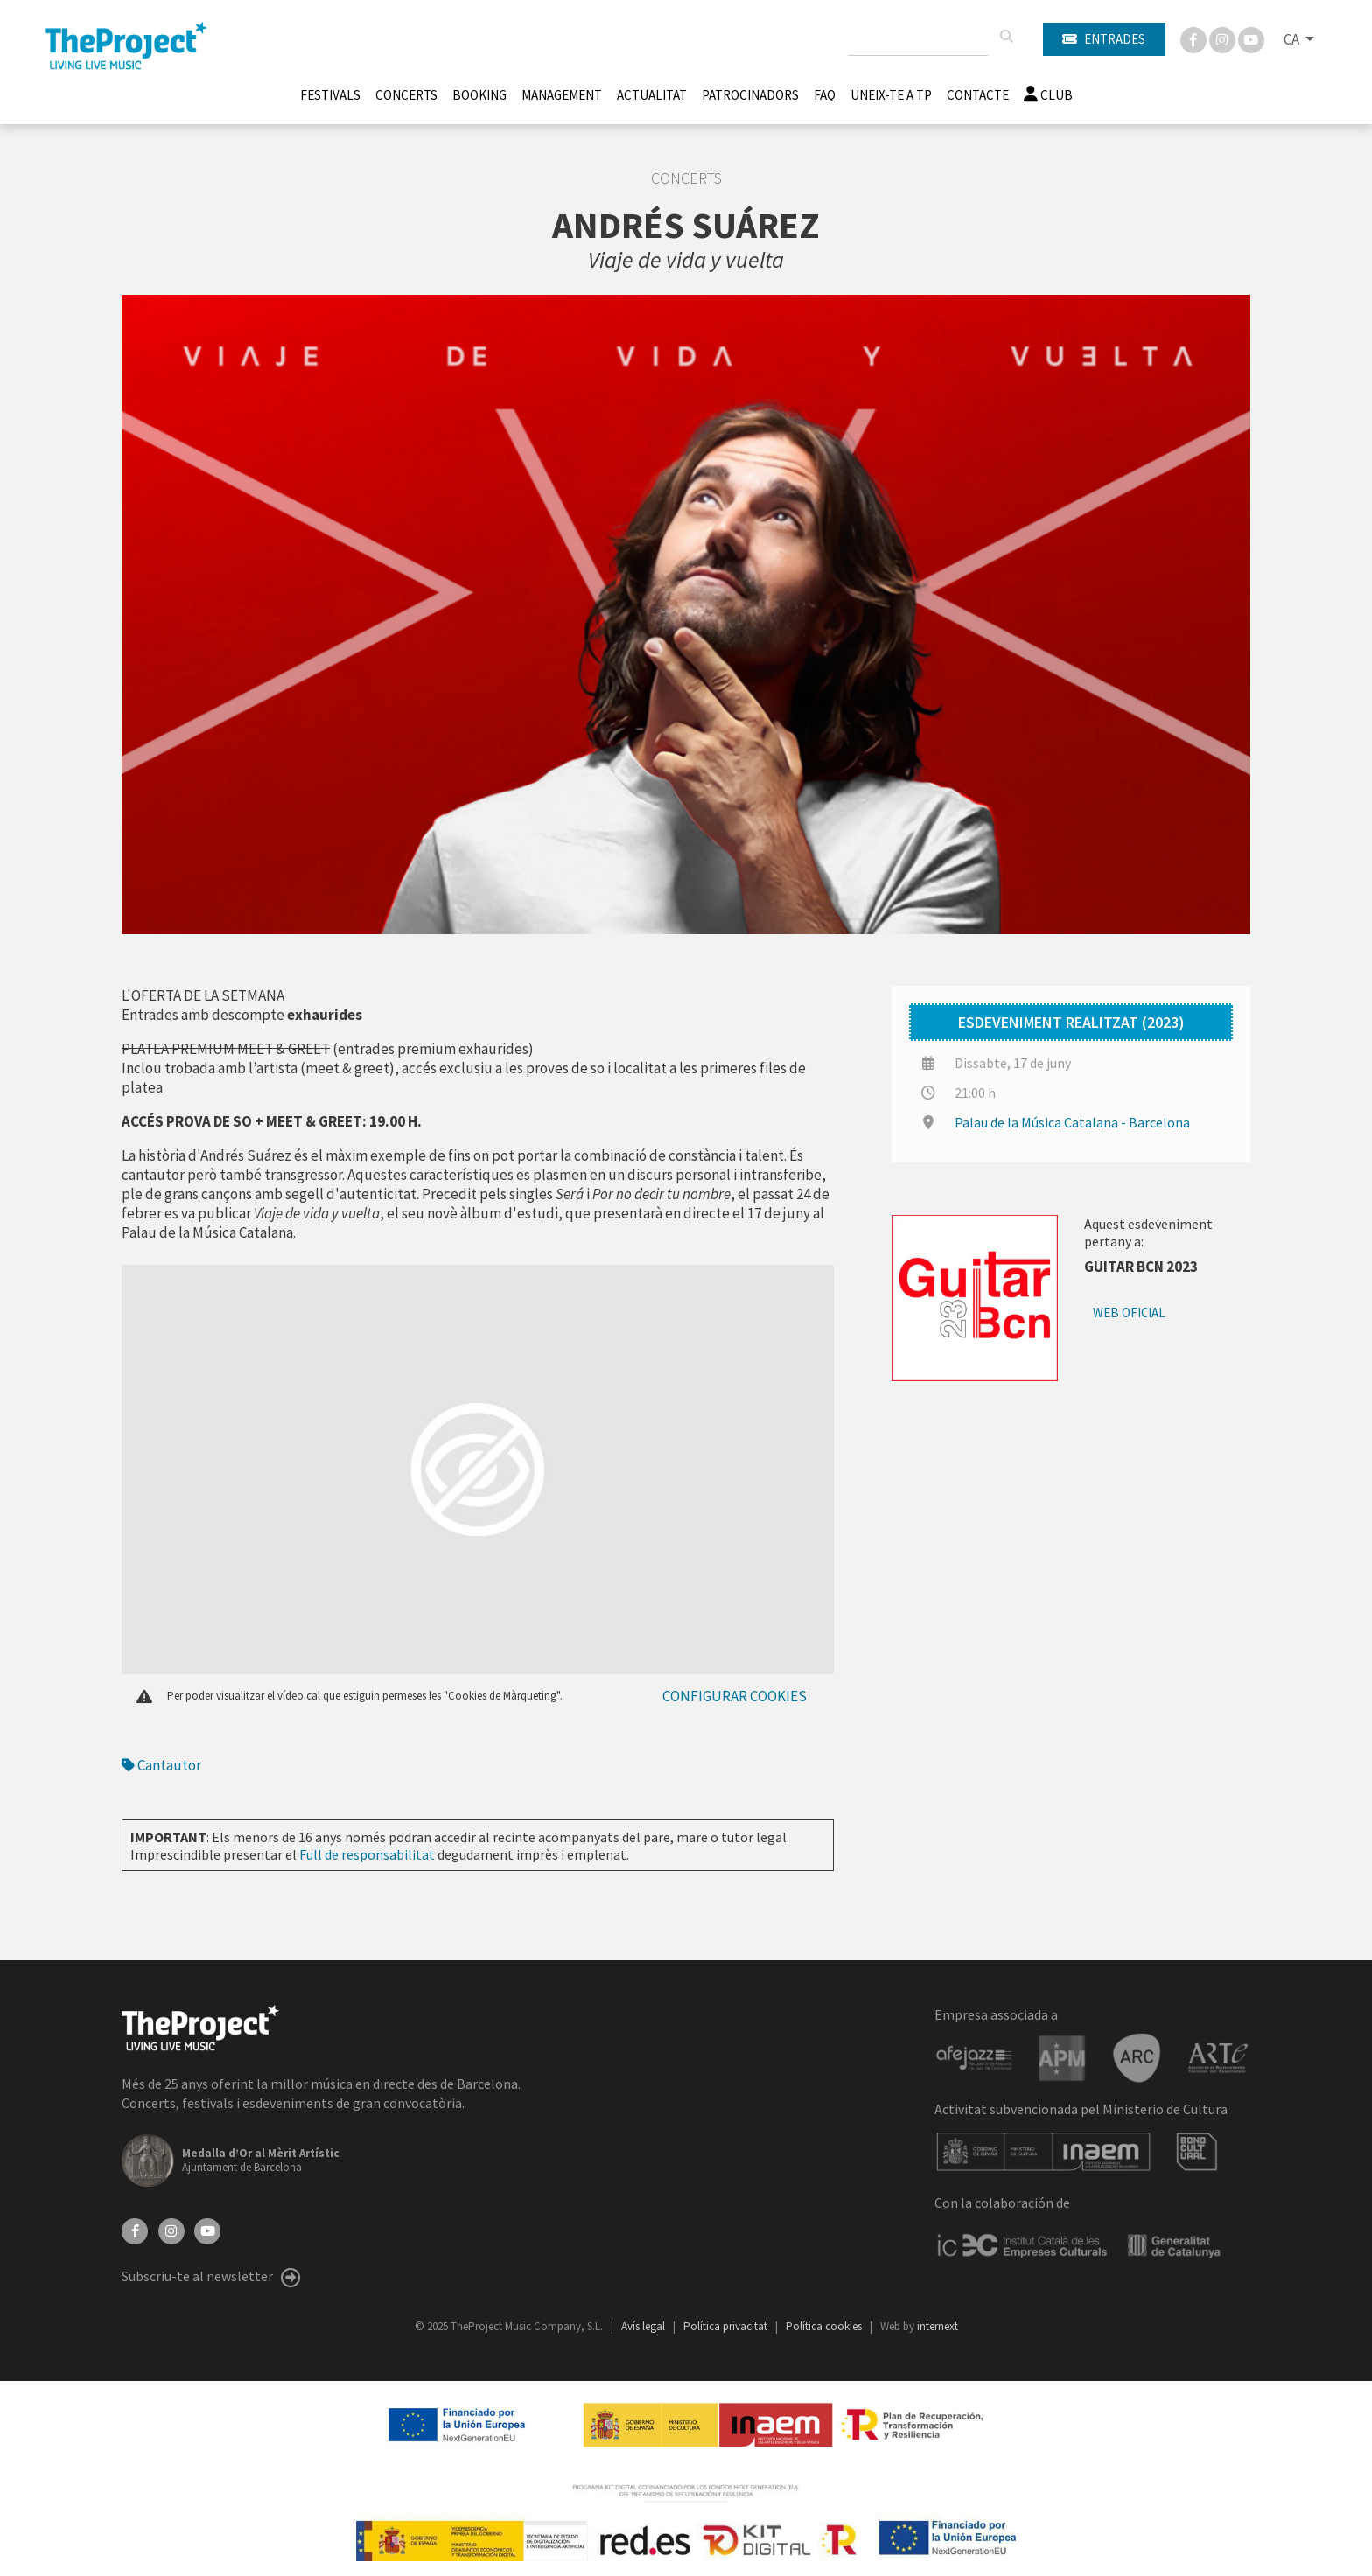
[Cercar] (1006, 37)
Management (562, 95)
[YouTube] (207, 2229)
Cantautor (161, 1765)
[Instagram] (1223, 38)
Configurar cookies (734, 1696)
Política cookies (825, 2326)
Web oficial (1129, 1312)
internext (937, 2326)
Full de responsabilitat (367, 1854)
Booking (479, 95)
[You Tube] (1251, 38)
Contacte (978, 95)
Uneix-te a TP (891, 95)
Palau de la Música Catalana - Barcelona (1072, 1122)
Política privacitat (726, 2326)
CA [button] (1293, 39)
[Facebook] (1194, 38)
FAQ (825, 95)
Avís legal (644, 2326)
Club (1048, 95)
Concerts (406, 95)
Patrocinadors (750, 95)
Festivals (330, 95)
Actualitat (652, 95)
